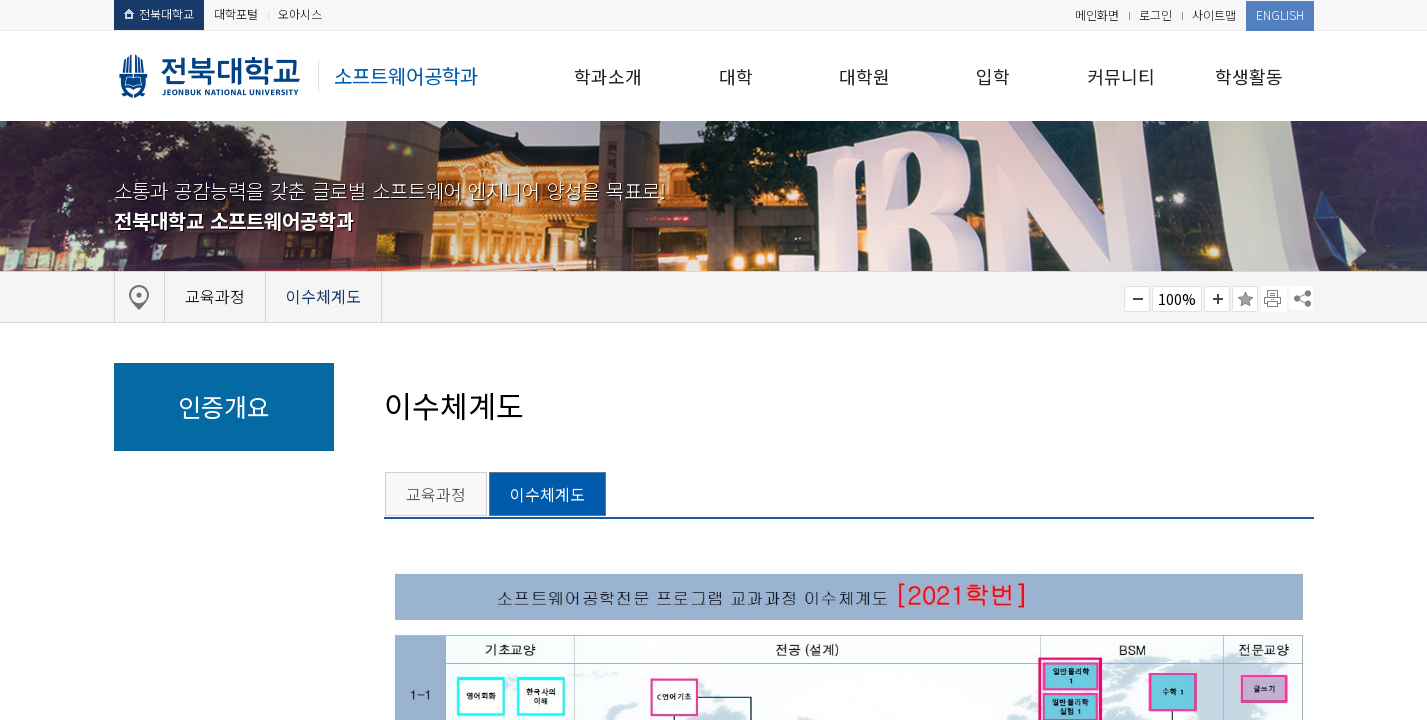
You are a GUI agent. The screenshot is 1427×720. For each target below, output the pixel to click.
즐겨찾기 (1245, 299)
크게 (1217, 299)
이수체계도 (547, 494)
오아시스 (300, 13)
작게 (1137, 299)
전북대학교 (159, 13)
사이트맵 (1214, 14)
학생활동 (1249, 76)
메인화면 (1097, 14)
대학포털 (236, 13)
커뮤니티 (1121, 76)
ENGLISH (1280, 14)
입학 (993, 76)
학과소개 (608, 76)
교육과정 (436, 494)
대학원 (864, 76)
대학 (736, 76)
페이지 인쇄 (1274, 299)
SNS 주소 (1301, 298)
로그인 (1155, 14)
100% (1177, 299)
